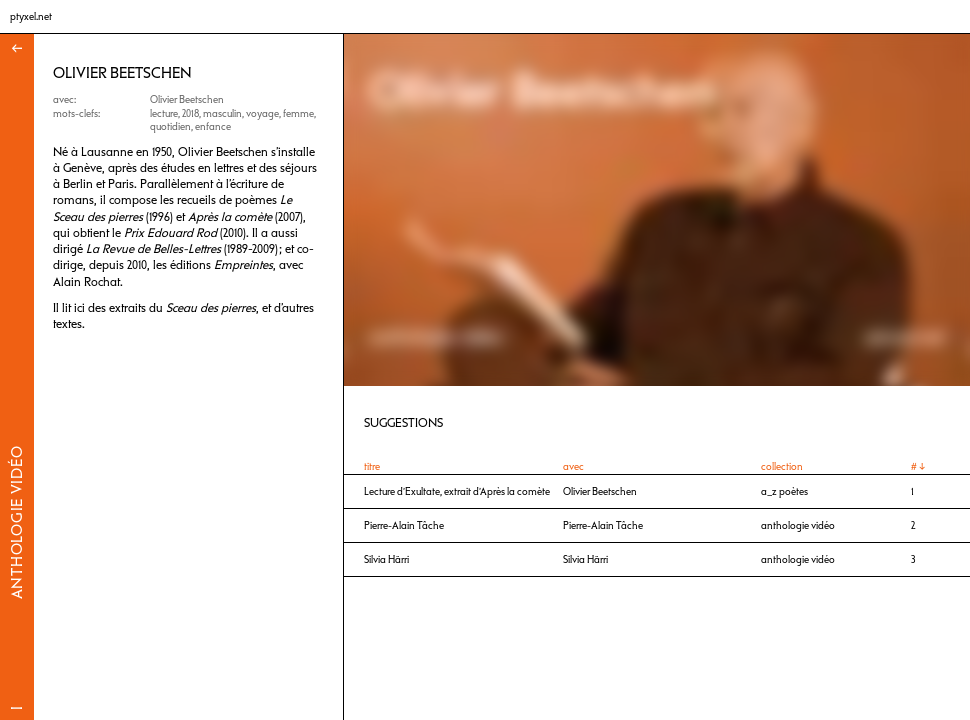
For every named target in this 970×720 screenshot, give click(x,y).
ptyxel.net (31, 16)
